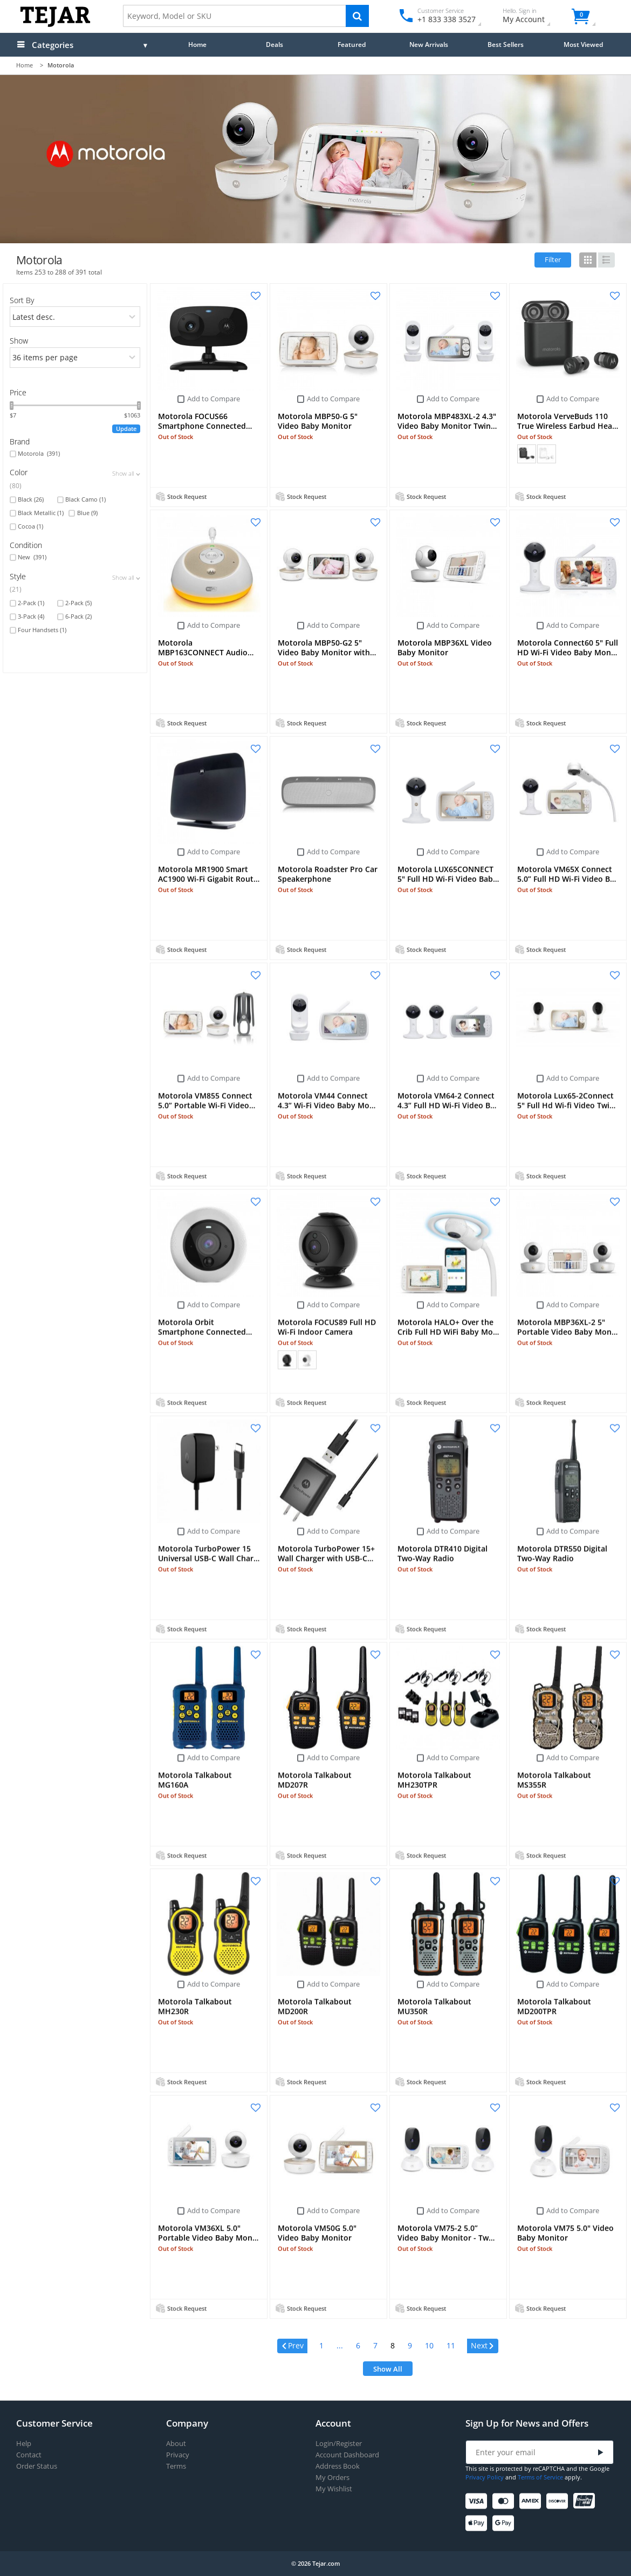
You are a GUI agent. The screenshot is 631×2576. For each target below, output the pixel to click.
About (176, 2443)
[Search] (357, 16)
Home (197, 44)
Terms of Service (540, 2477)
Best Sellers (506, 44)
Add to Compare (213, 398)
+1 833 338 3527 (445, 19)
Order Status (36, 2466)
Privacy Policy (484, 2477)
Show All (387, 2369)
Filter (553, 259)
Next (479, 2345)
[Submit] (601, 2452)
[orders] (75, 316)
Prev (296, 2345)
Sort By (22, 300)
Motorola (39, 453)
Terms (176, 2466)
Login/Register (339, 2443)
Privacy (177, 2454)
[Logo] (55, 24)
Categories (52, 44)
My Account (533, 17)
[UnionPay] (586, 2501)
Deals (274, 44)
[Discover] (559, 2501)
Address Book (338, 2466)
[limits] (75, 357)
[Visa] (478, 2501)
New (32, 557)
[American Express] (532, 2501)
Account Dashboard (347, 2454)
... (340, 2345)
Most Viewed (583, 44)
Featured (352, 44)
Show (19, 340)
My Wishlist (334, 2488)
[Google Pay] (505, 2523)
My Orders (332, 2477)
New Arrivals (428, 44)
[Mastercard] (505, 2501)
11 (451, 2345)
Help (23, 2443)
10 (429, 2345)
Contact (29, 2454)
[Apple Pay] (478, 2523)
